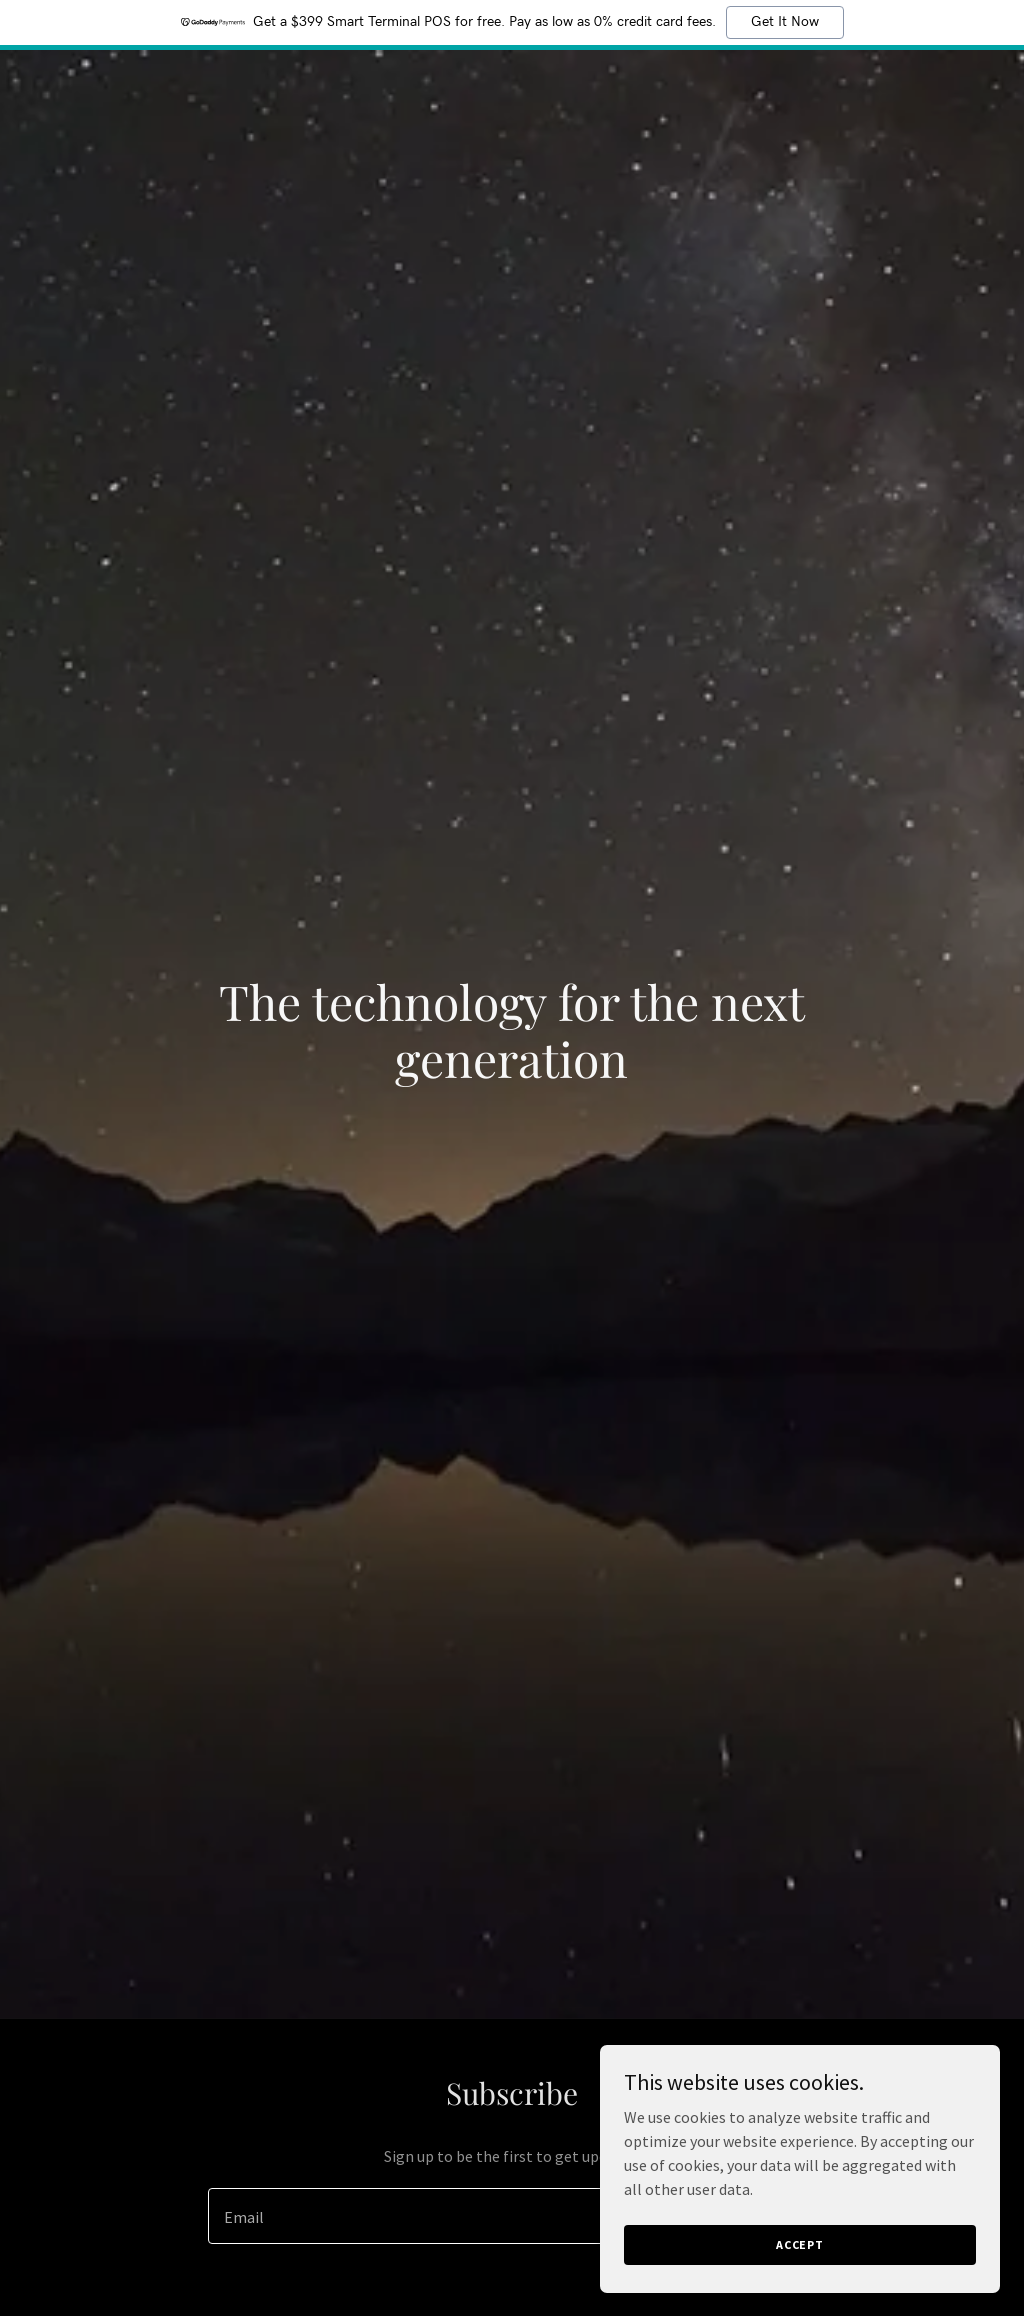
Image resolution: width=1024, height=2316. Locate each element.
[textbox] (438, 2216)
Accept (800, 2244)
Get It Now (785, 22)
